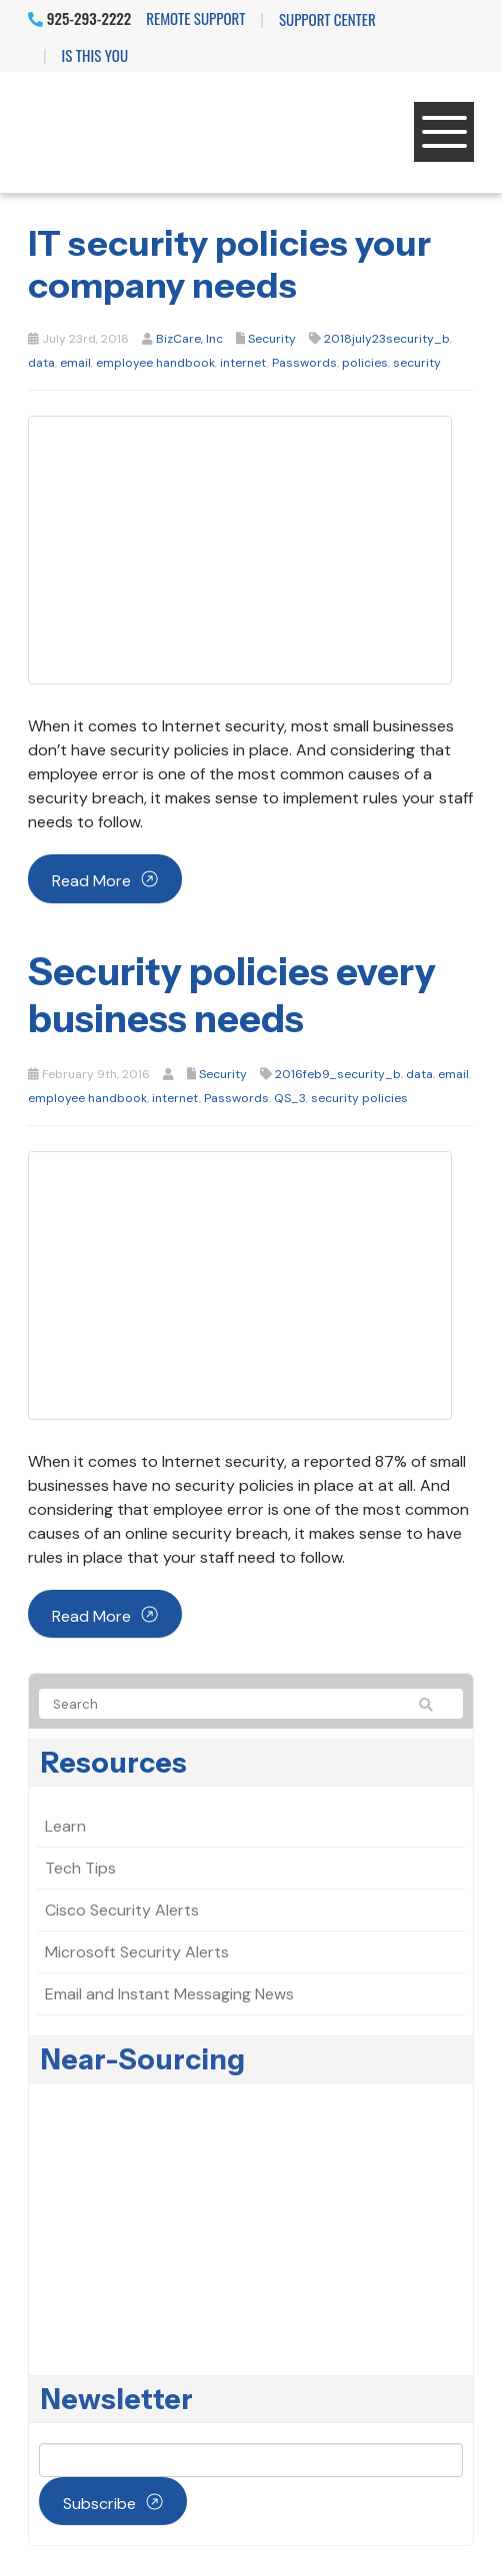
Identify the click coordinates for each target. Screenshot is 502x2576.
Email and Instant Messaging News (169, 1993)
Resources (114, 1763)
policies (365, 363)
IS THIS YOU (95, 55)
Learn (65, 1826)
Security (272, 339)
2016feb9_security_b (338, 1074)
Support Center (327, 19)
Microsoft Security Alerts (137, 1951)
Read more (91, 880)
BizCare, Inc (189, 339)
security (417, 363)
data (41, 363)
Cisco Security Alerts (122, 1910)
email (75, 363)
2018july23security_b (387, 339)
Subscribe (99, 2503)
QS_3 (290, 1098)
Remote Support (195, 18)
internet (243, 363)
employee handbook (155, 363)
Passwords (304, 363)
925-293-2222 (79, 18)
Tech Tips (80, 1868)
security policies (359, 1098)
